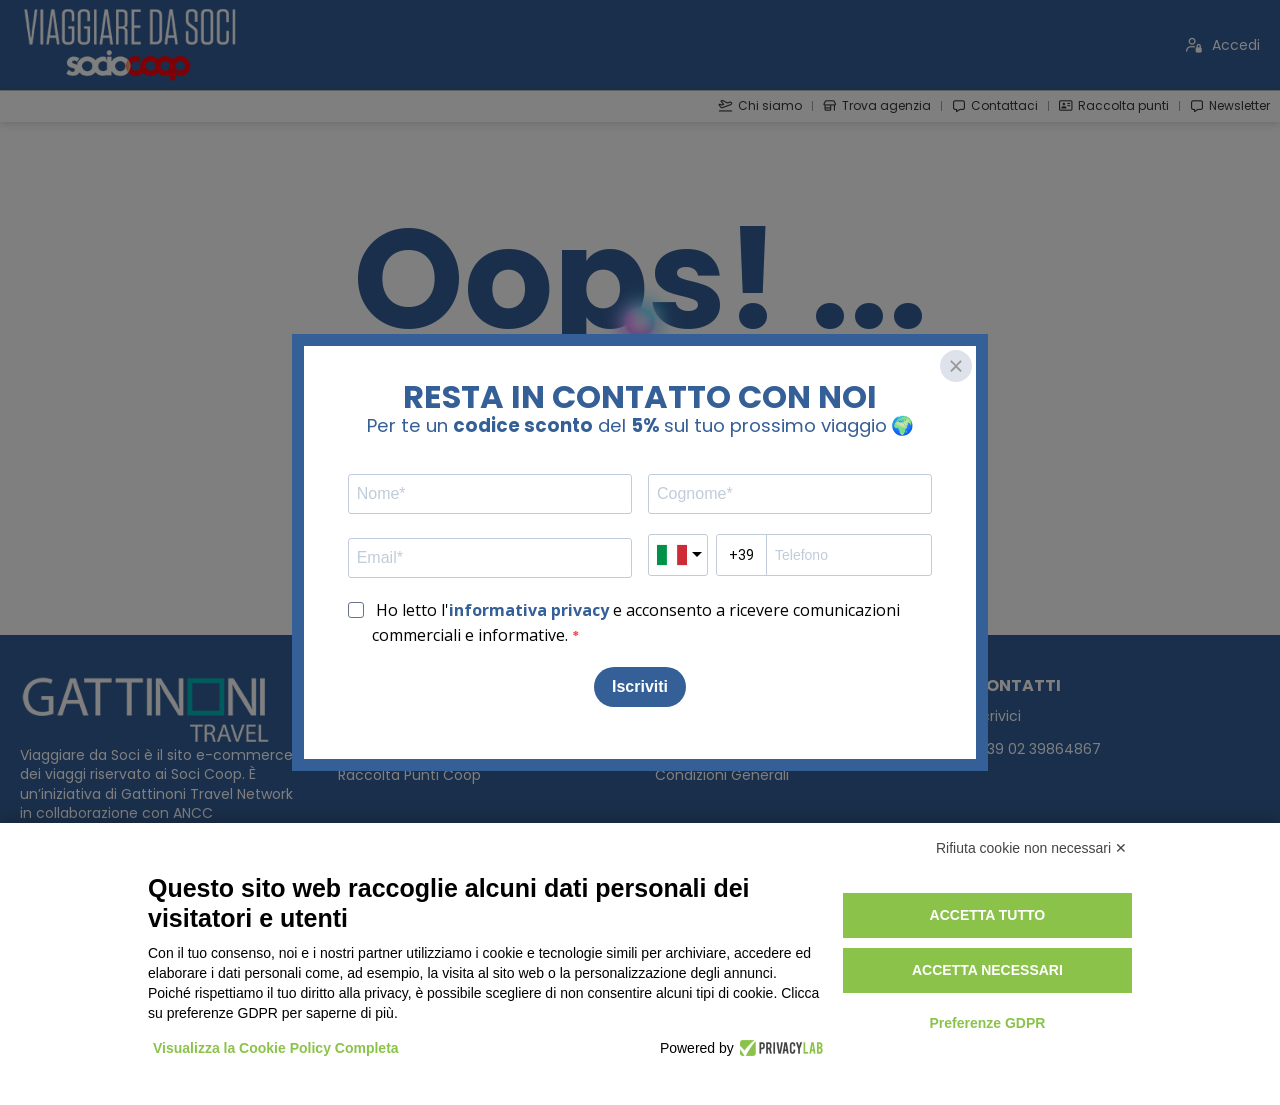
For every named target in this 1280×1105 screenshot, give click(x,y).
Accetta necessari (987, 970)
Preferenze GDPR (987, 1023)
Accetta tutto (988, 915)
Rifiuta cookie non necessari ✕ (1031, 848)
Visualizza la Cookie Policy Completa (276, 1048)
